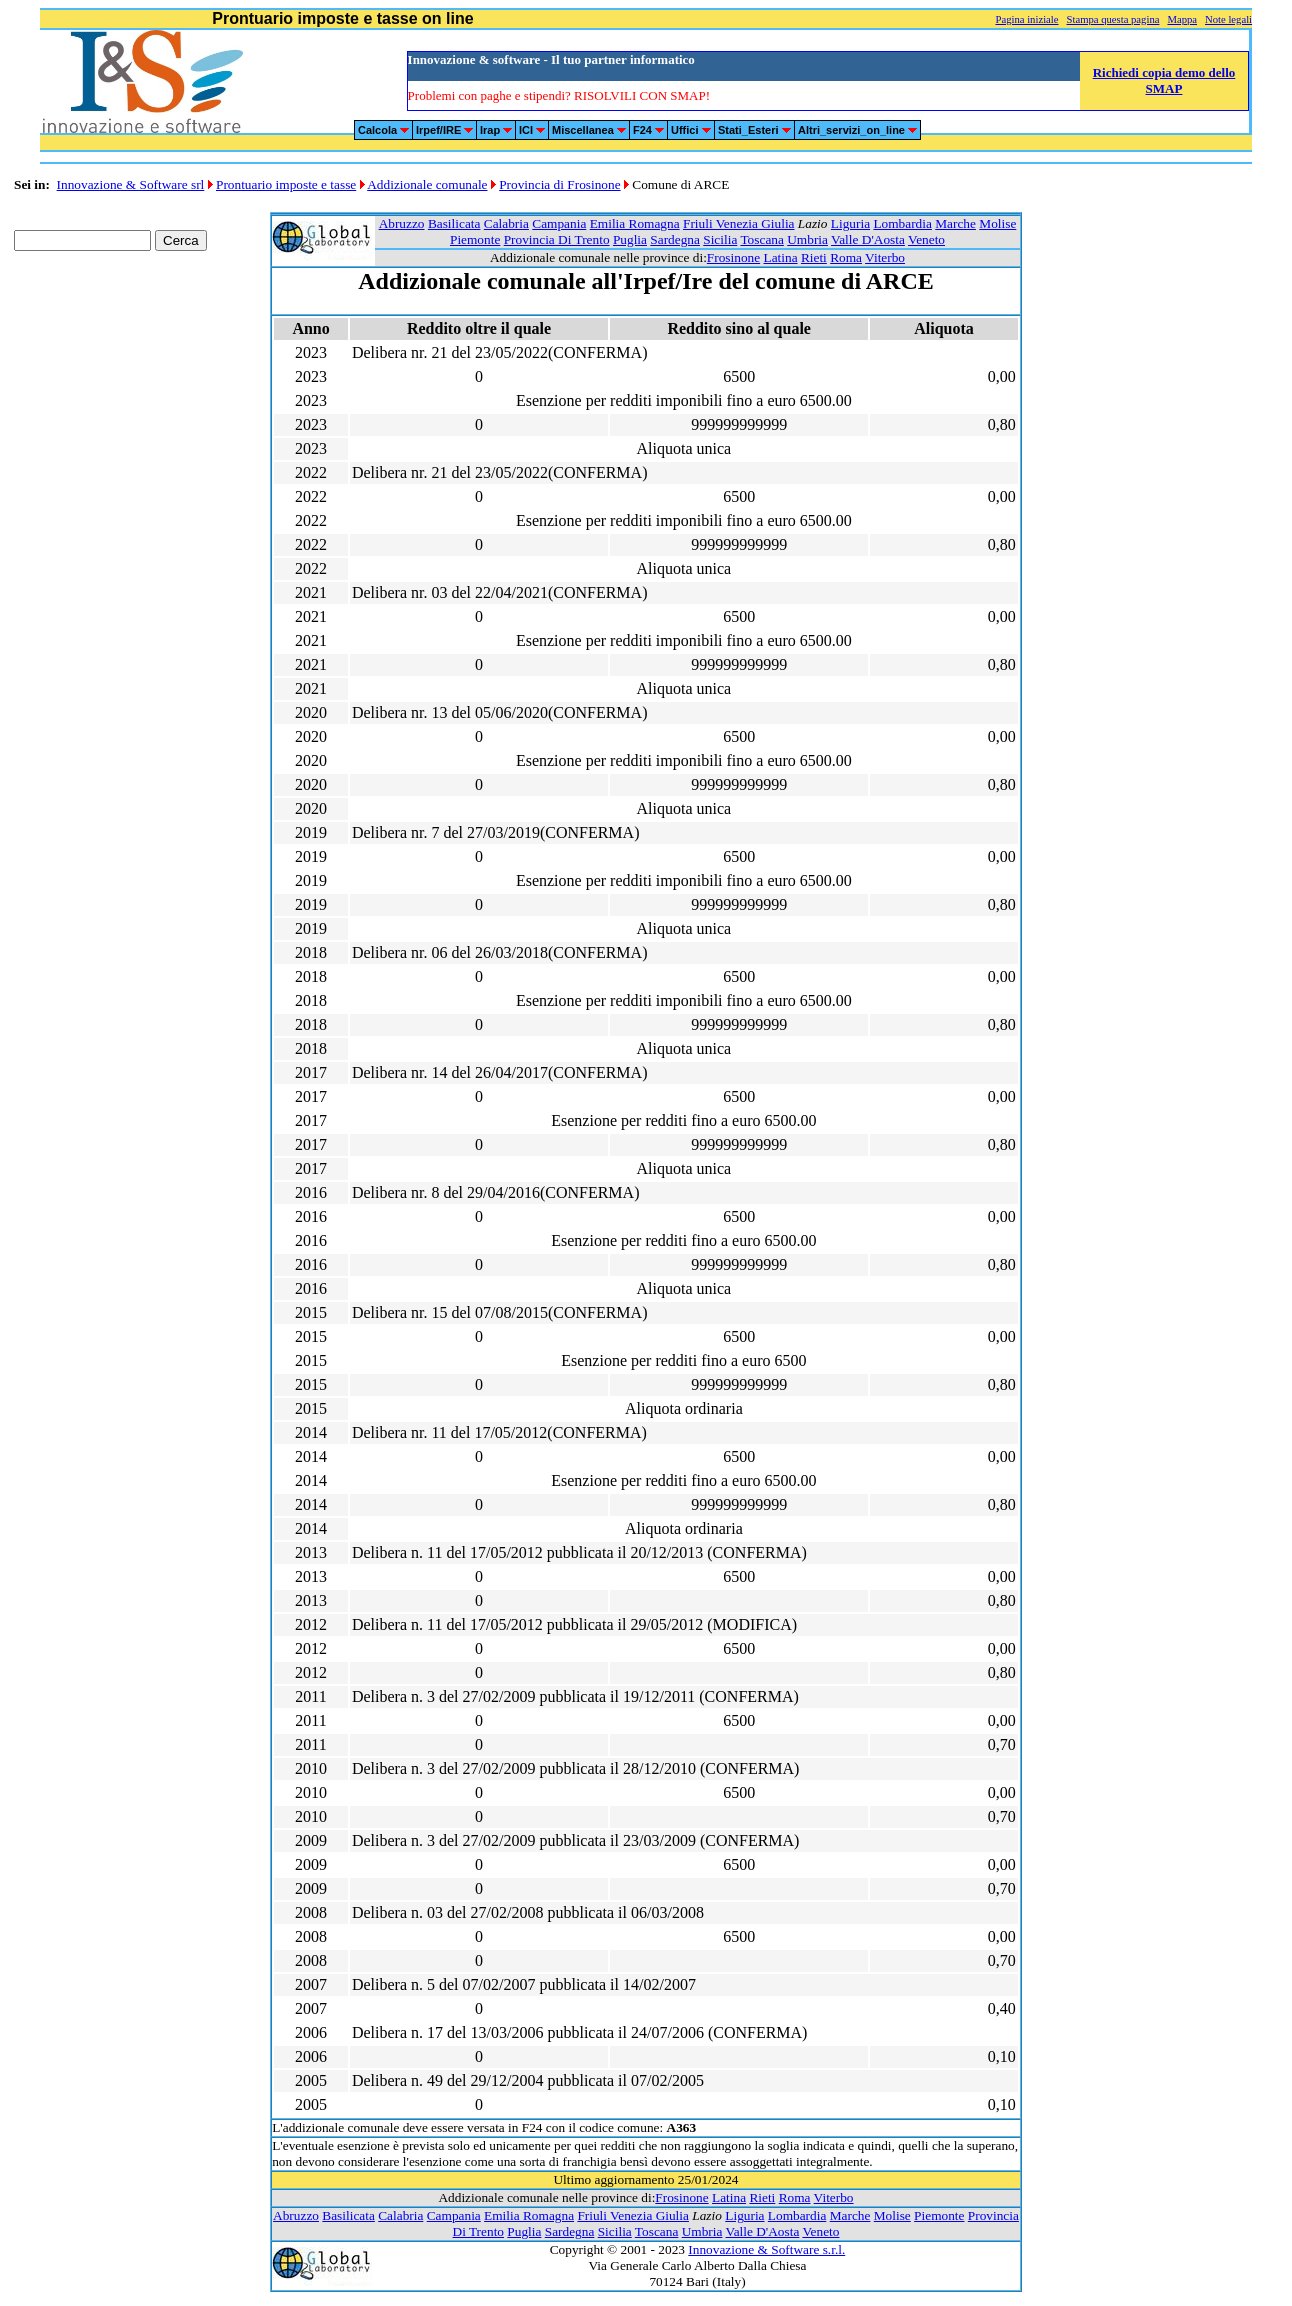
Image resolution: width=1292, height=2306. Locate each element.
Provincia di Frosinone (559, 184)
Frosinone (733, 257)
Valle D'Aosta (868, 239)
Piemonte (475, 239)
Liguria (850, 223)
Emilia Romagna (635, 223)
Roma (846, 257)
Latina (781, 257)
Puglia (630, 239)
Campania (559, 223)
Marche (955, 223)
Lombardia (902, 223)
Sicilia (720, 239)
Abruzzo (402, 223)
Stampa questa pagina (1113, 19)
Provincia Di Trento (557, 239)
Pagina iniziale (1026, 19)
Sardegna (675, 239)
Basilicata (454, 223)
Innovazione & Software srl (131, 184)
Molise (997, 223)
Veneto (926, 239)
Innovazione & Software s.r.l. (766, 2249)
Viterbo (885, 257)
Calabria (506, 223)
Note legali (1228, 19)
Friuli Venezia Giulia (739, 223)
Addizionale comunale (427, 184)
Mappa (1182, 19)
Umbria (807, 239)
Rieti (814, 257)
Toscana (761, 239)
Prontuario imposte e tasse (286, 184)
